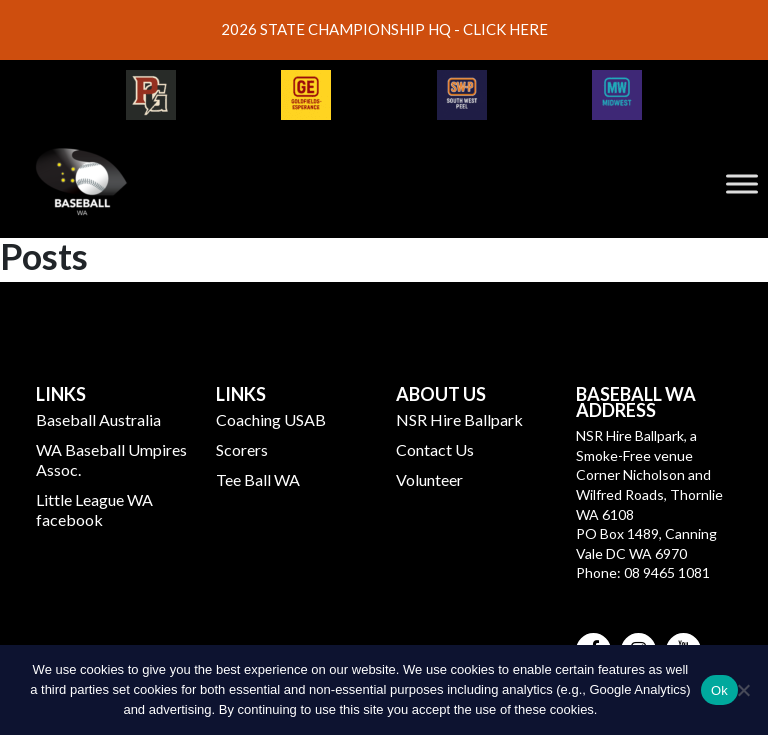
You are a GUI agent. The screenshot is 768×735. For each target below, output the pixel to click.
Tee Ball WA (258, 479)
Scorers (242, 449)
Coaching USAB (271, 419)
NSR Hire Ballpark (459, 419)
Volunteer (429, 479)
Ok (719, 690)
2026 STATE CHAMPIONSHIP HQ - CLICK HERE (384, 29)
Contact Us (435, 449)
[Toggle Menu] (742, 183)
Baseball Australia (98, 419)
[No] (743, 690)
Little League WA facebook (94, 509)
